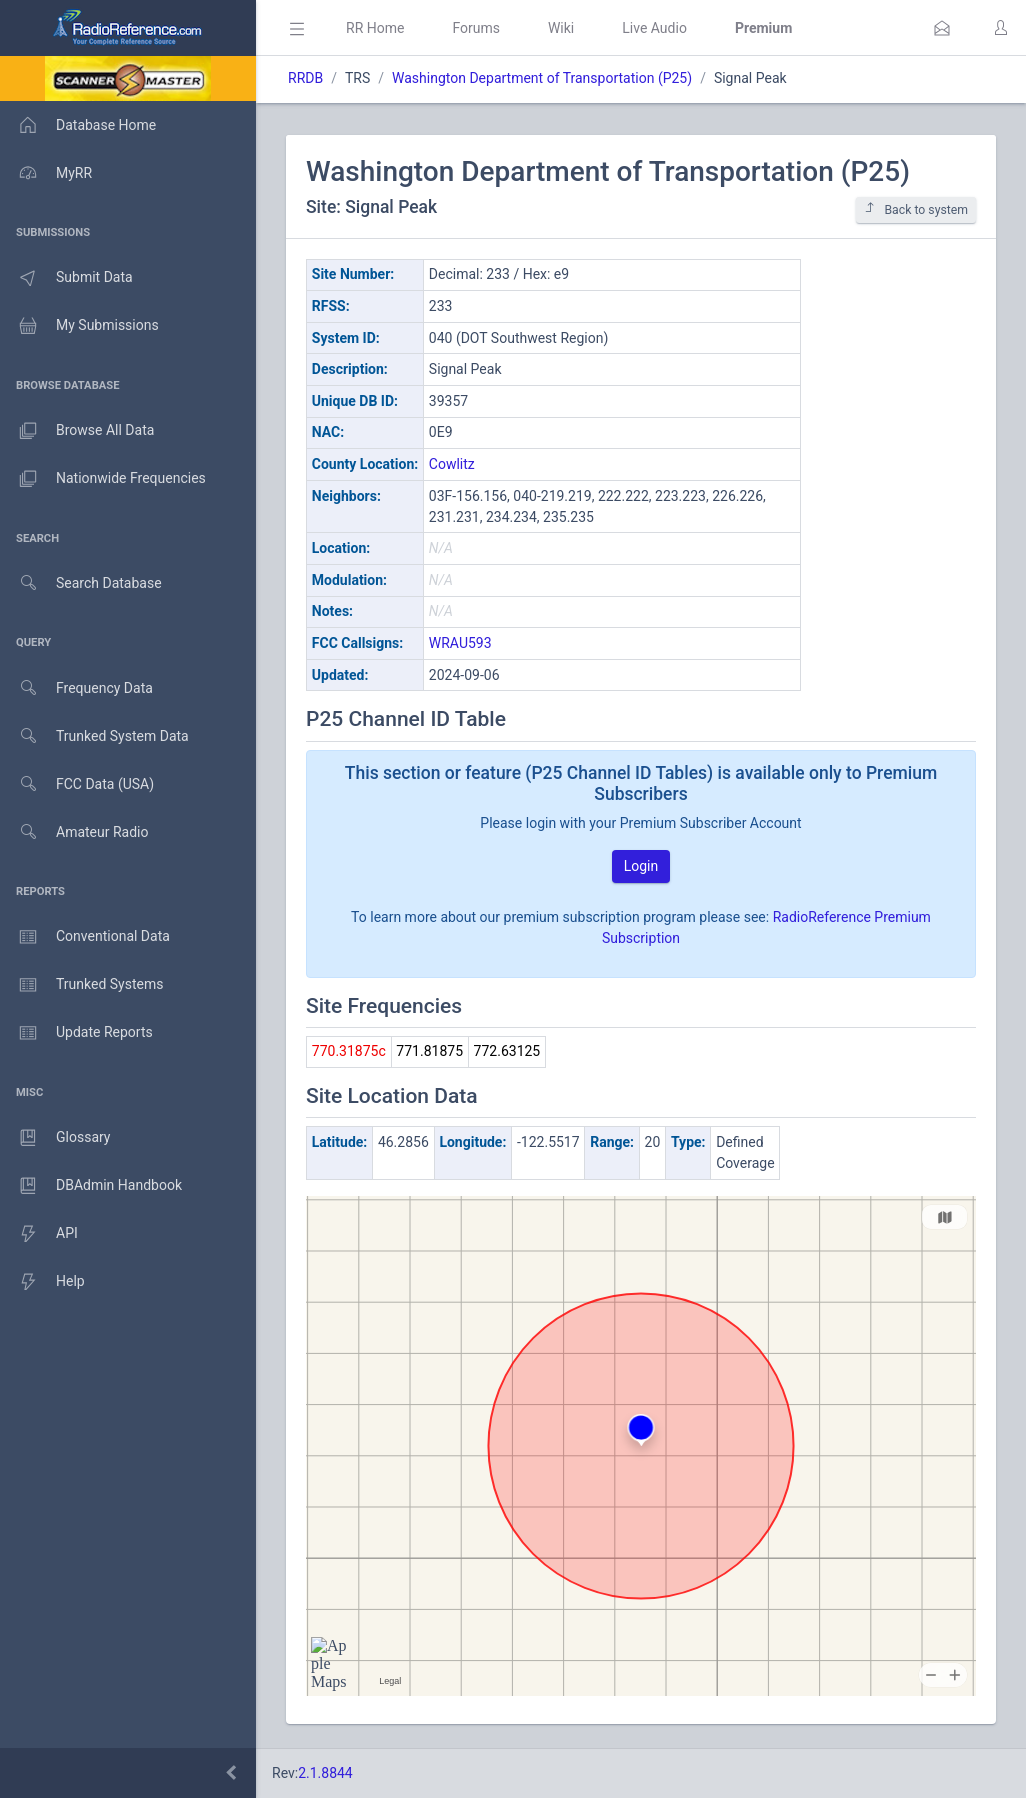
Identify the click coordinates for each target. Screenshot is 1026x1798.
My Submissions (79, 326)
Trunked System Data (94, 736)
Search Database (81, 583)
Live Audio (654, 28)
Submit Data (66, 278)
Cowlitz (452, 464)
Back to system (916, 209)
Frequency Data (76, 688)
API (39, 1234)
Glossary (55, 1138)
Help (42, 1282)
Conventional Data (85, 937)
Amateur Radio (74, 832)
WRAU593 (460, 643)
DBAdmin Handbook (91, 1186)
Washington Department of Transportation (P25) (542, 78)
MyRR (46, 173)
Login (641, 866)
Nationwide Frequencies (103, 479)
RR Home (375, 28)
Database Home (78, 125)
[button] (942, 28)
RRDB (305, 78)
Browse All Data (77, 431)
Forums (476, 28)
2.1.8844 (325, 1773)
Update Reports (76, 1033)
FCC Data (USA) (77, 784)
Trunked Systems (81, 985)
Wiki (561, 28)
